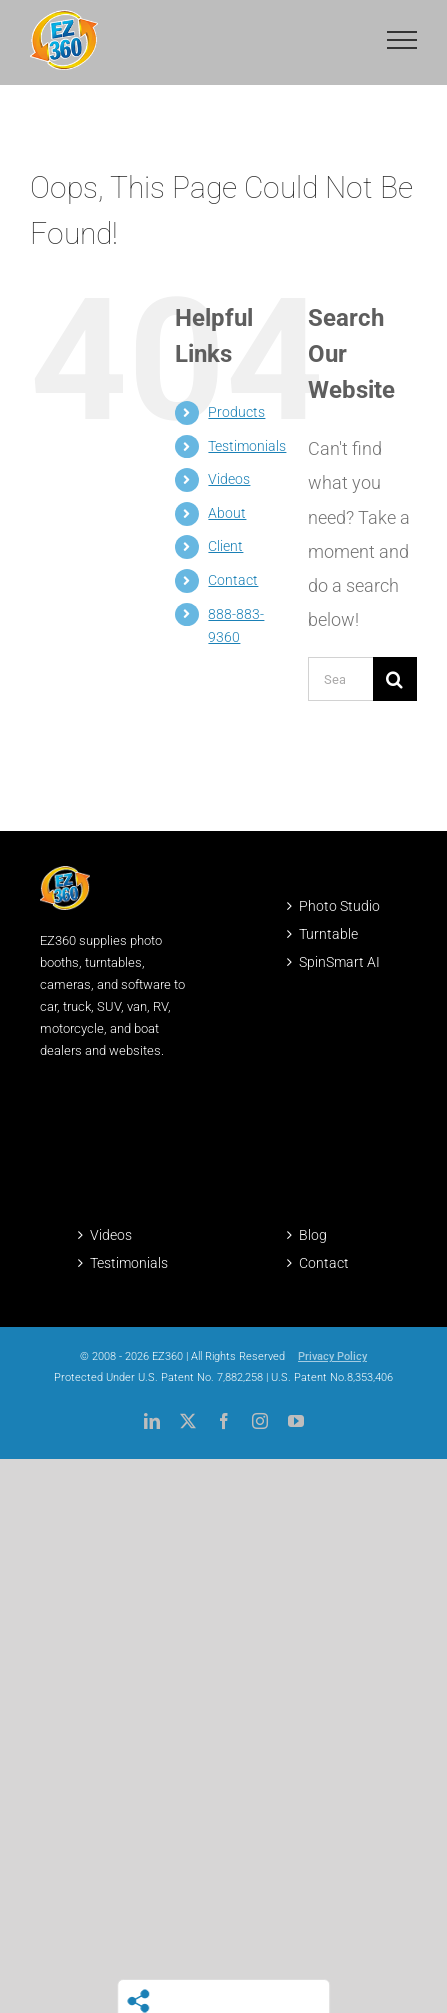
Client (225, 546)
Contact (233, 580)
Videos (229, 479)
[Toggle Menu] (402, 40)
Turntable (328, 934)
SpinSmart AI (339, 962)
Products (236, 412)
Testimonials (247, 446)
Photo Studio (339, 906)
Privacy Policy (332, 1356)
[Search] (395, 679)
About (227, 513)
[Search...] (340, 679)
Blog (313, 1235)
